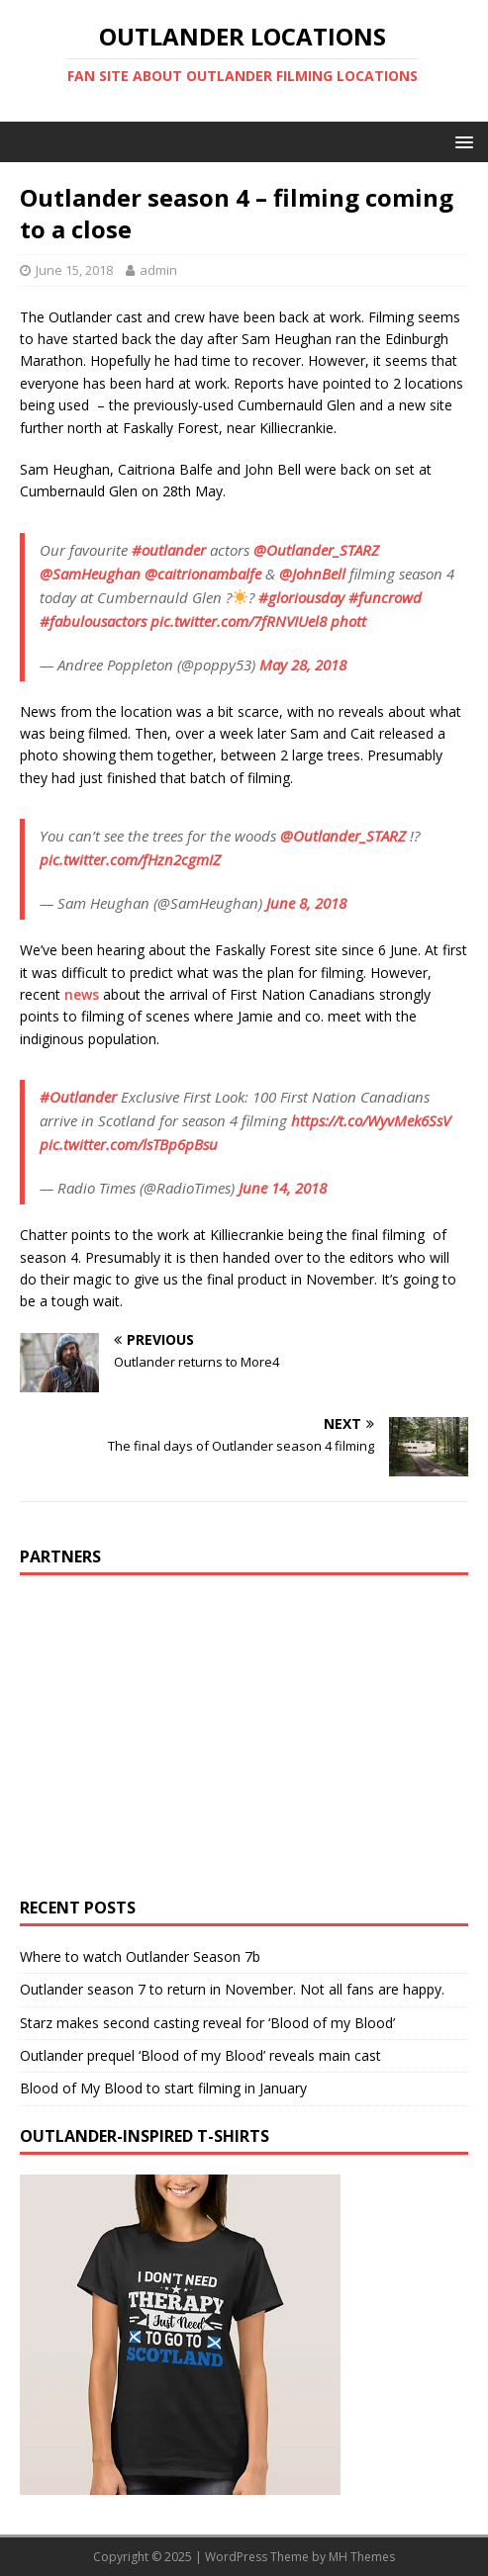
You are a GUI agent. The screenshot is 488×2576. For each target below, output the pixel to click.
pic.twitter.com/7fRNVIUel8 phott (258, 621)
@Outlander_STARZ (316, 550)
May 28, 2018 (302, 664)
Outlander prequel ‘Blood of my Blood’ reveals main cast (200, 2055)
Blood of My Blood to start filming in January (163, 2088)
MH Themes (362, 2556)
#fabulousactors (93, 621)
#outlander (169, 550)
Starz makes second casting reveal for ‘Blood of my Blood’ (207, 2022)
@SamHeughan (90, 573)
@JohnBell (312, 573)
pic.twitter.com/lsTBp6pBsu (129, 1144)
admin (158, 270)
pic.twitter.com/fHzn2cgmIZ (130, 859)
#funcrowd (385, 597)
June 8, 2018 (306, 903)
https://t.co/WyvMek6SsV (370, 1120)
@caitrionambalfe (203, 573)
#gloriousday (301, 597)
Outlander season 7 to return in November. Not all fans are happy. (232, 1989)
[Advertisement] (186, 1733)
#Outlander (78, 1097)
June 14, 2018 (283, 1188)
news (81, 994)
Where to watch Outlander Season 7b (140, 1956)
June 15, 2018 (74, 270)
